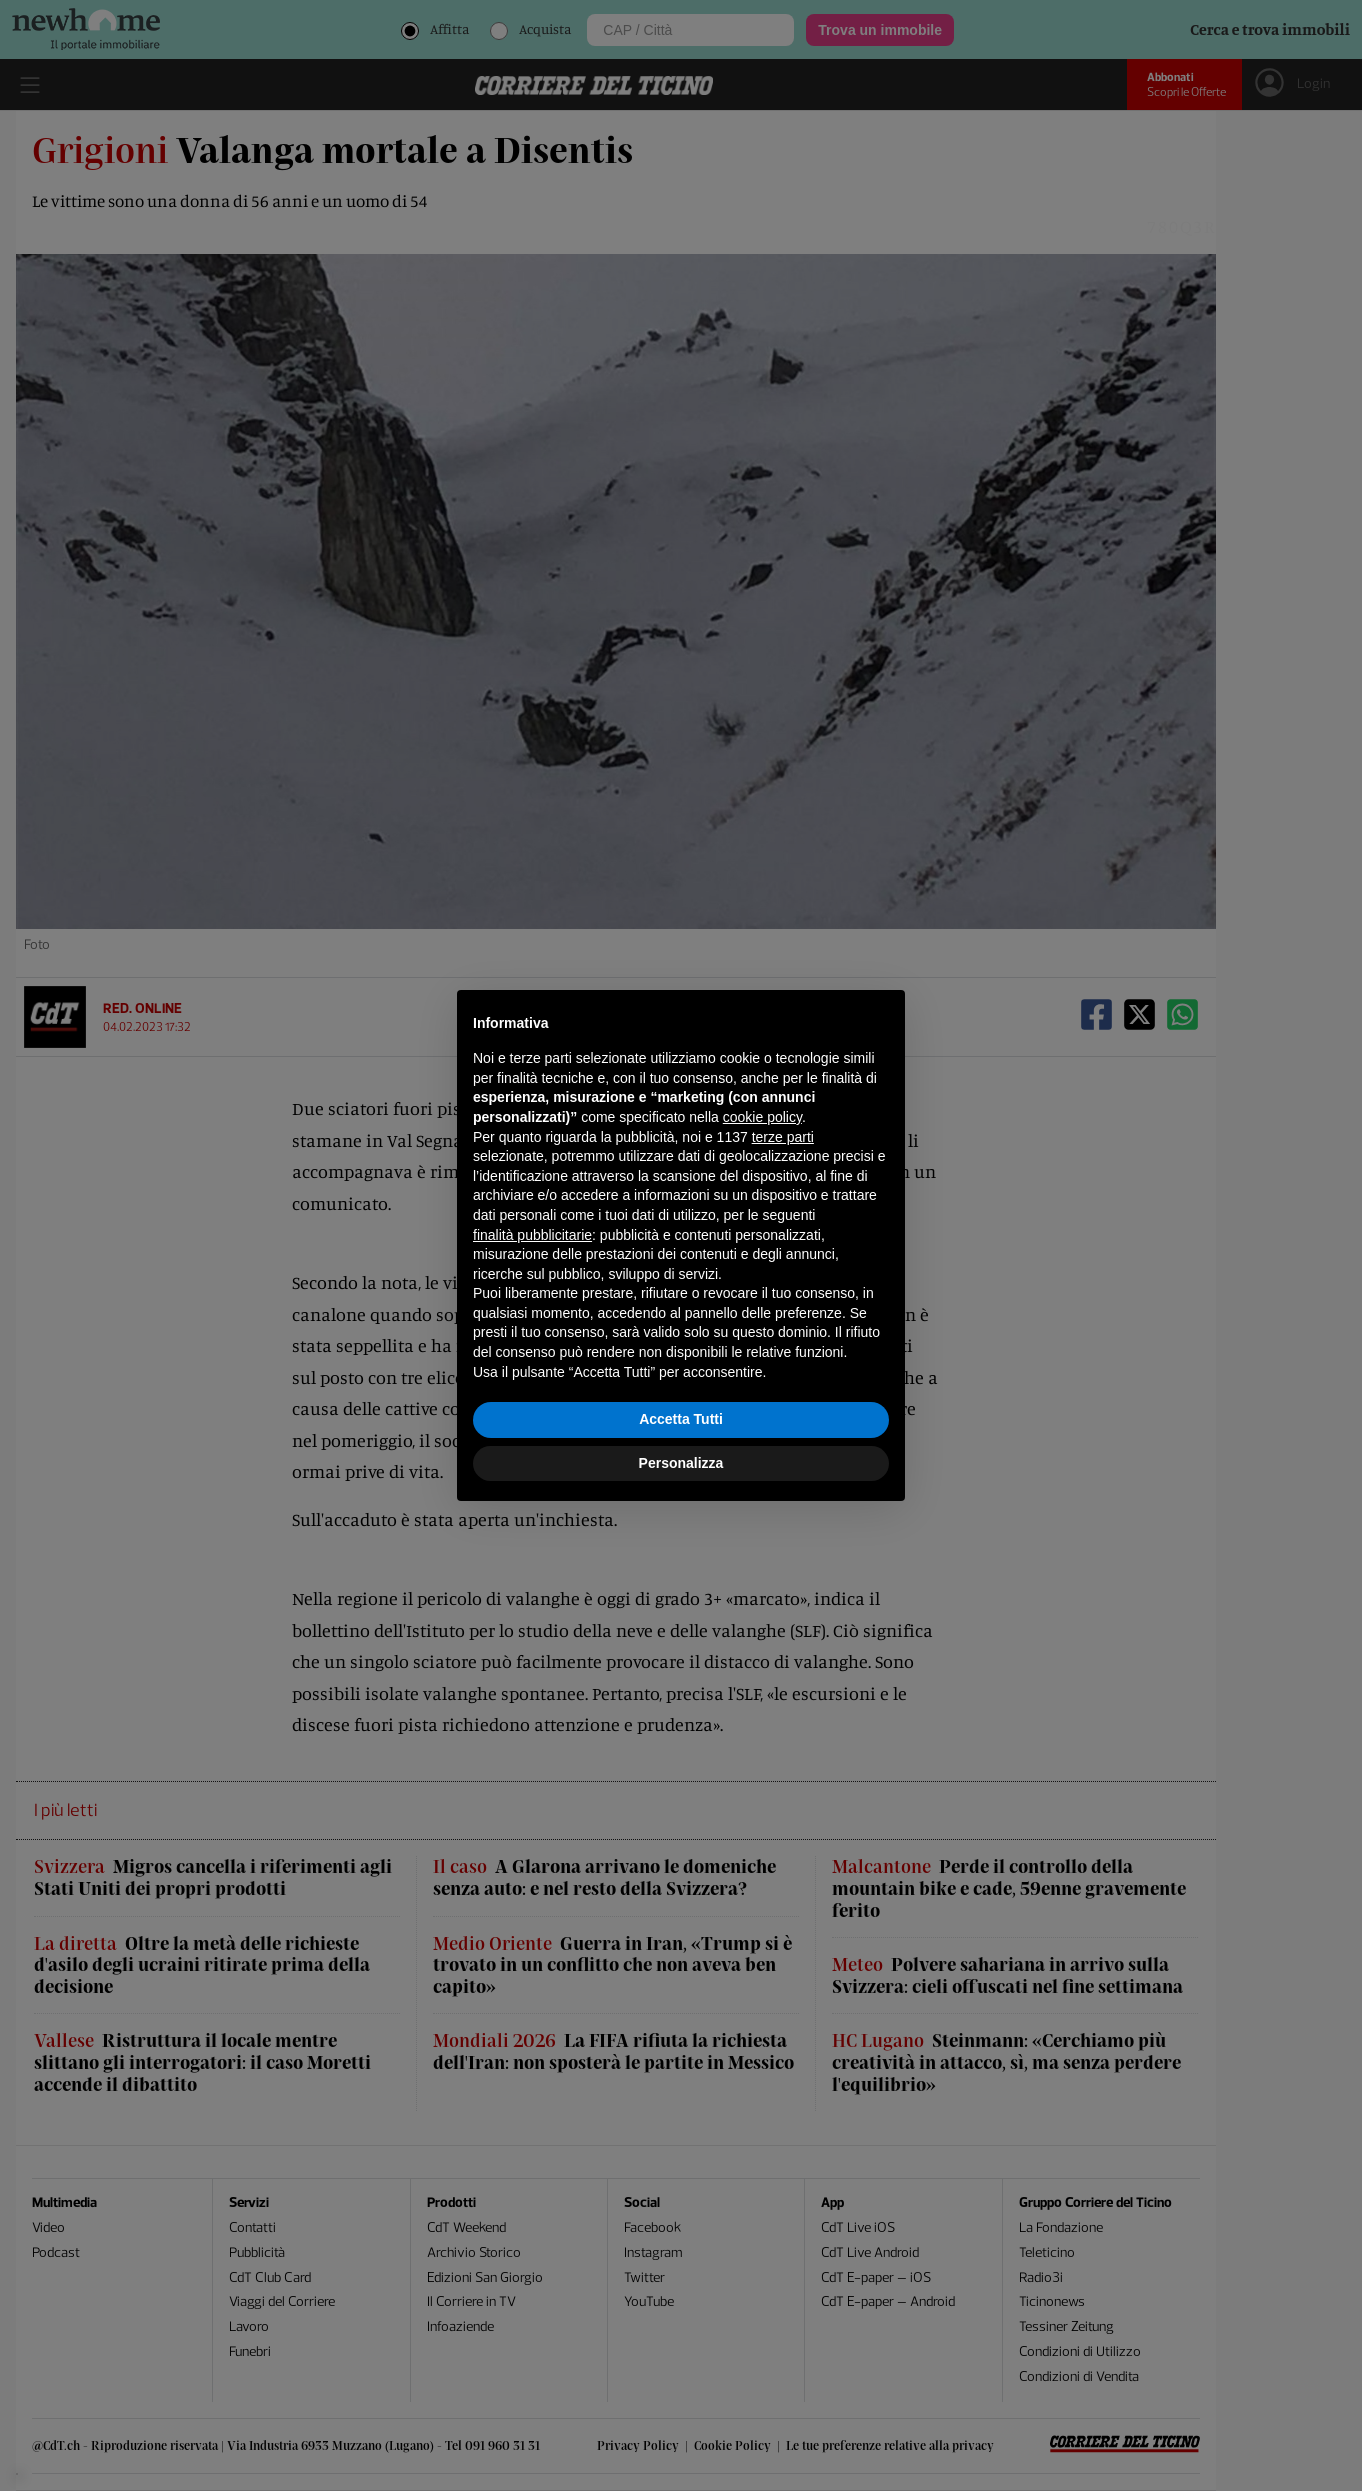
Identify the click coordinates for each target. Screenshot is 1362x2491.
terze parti (783, 1137)
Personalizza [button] (681, 1463)
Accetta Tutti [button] (681, 1419)
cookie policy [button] (762, 1117)
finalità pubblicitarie (532, 1235)
